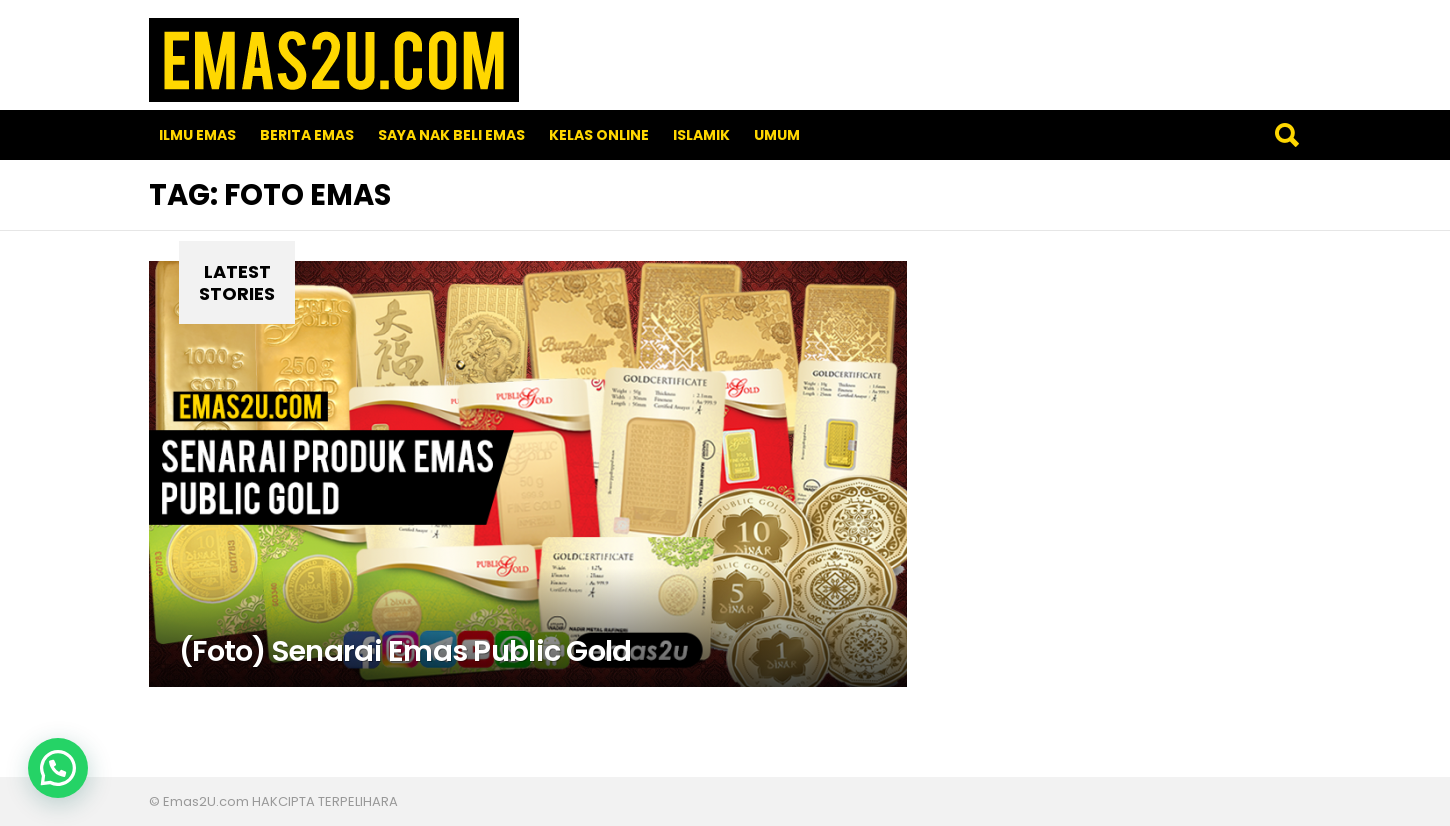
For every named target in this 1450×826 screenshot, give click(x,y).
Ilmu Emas (197, 135)
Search (1286, 135)
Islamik (701, 135)
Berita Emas (307, 135)
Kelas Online (599, 135)
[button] (58, 768)
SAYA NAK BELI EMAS (451, 135)
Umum (777, 135)
